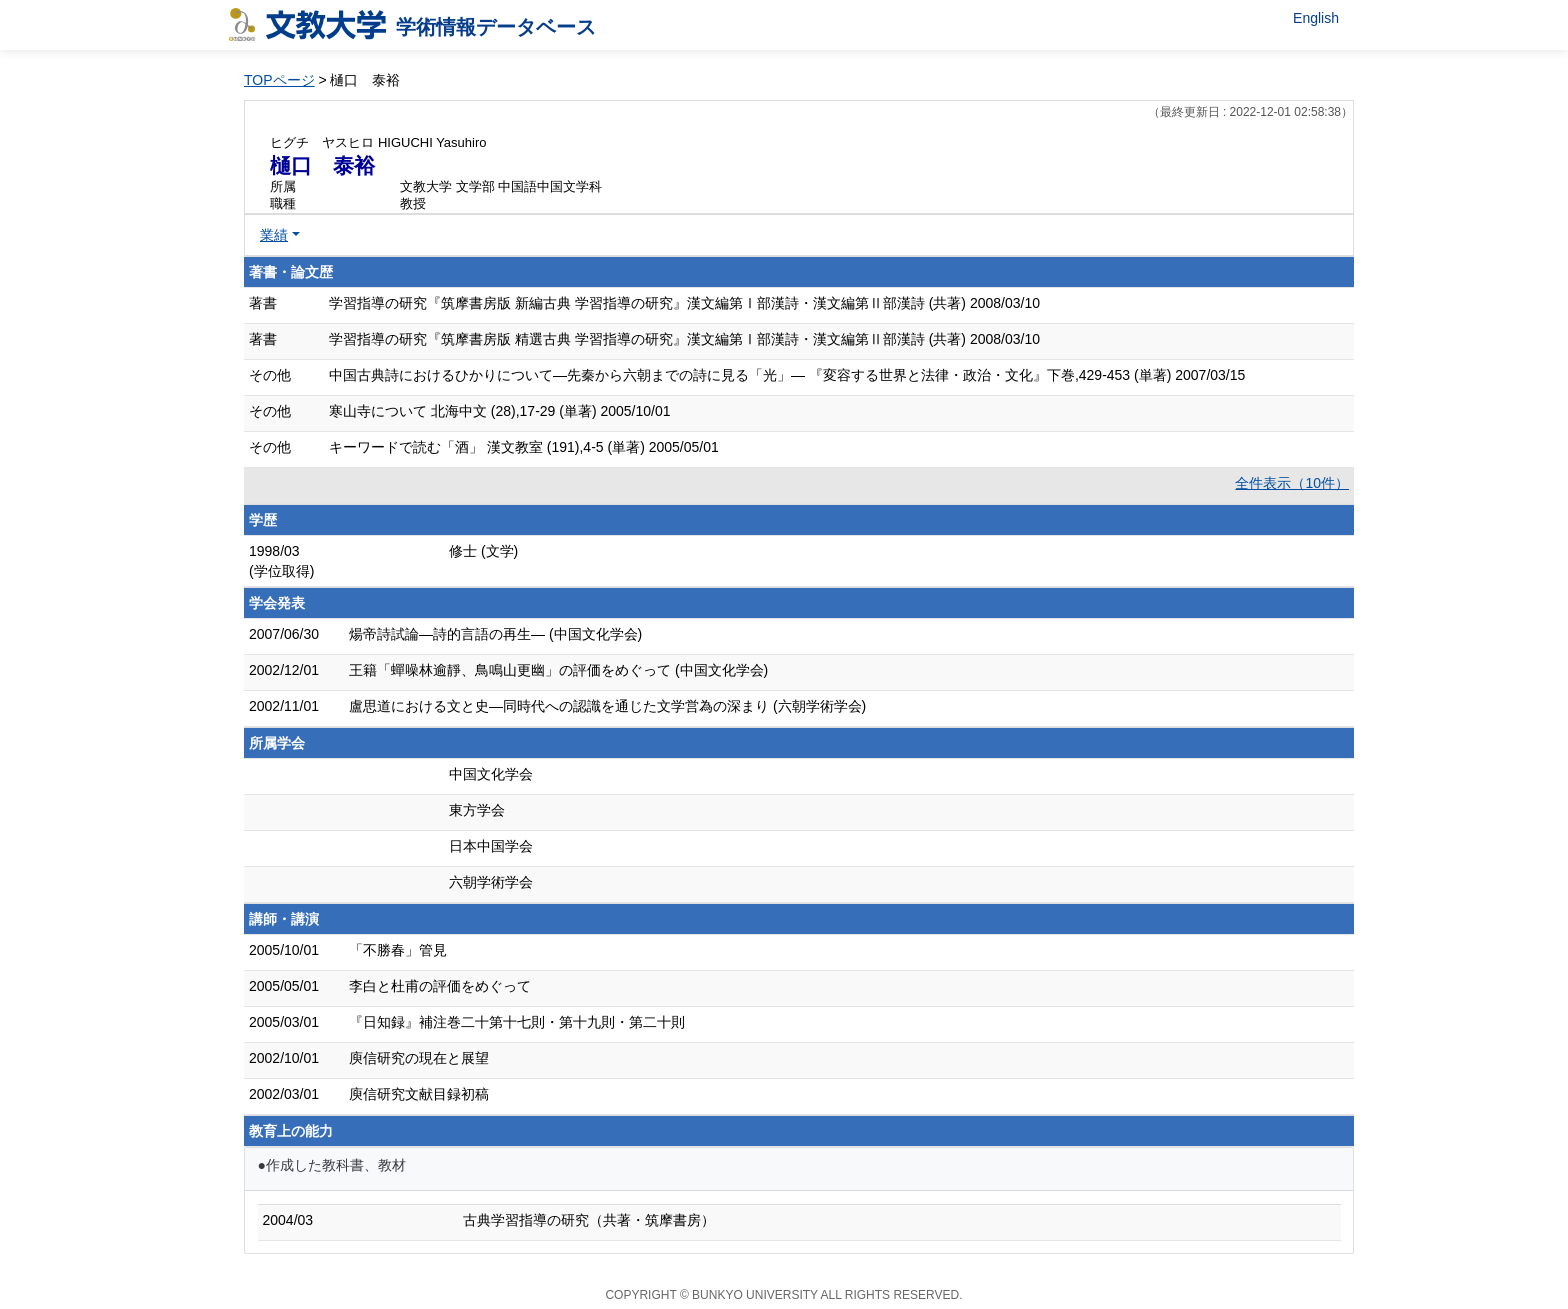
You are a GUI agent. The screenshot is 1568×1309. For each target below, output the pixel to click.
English (1316, 18)
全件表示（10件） (1292, 483)
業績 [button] (274, 235)
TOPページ (279, 80)
